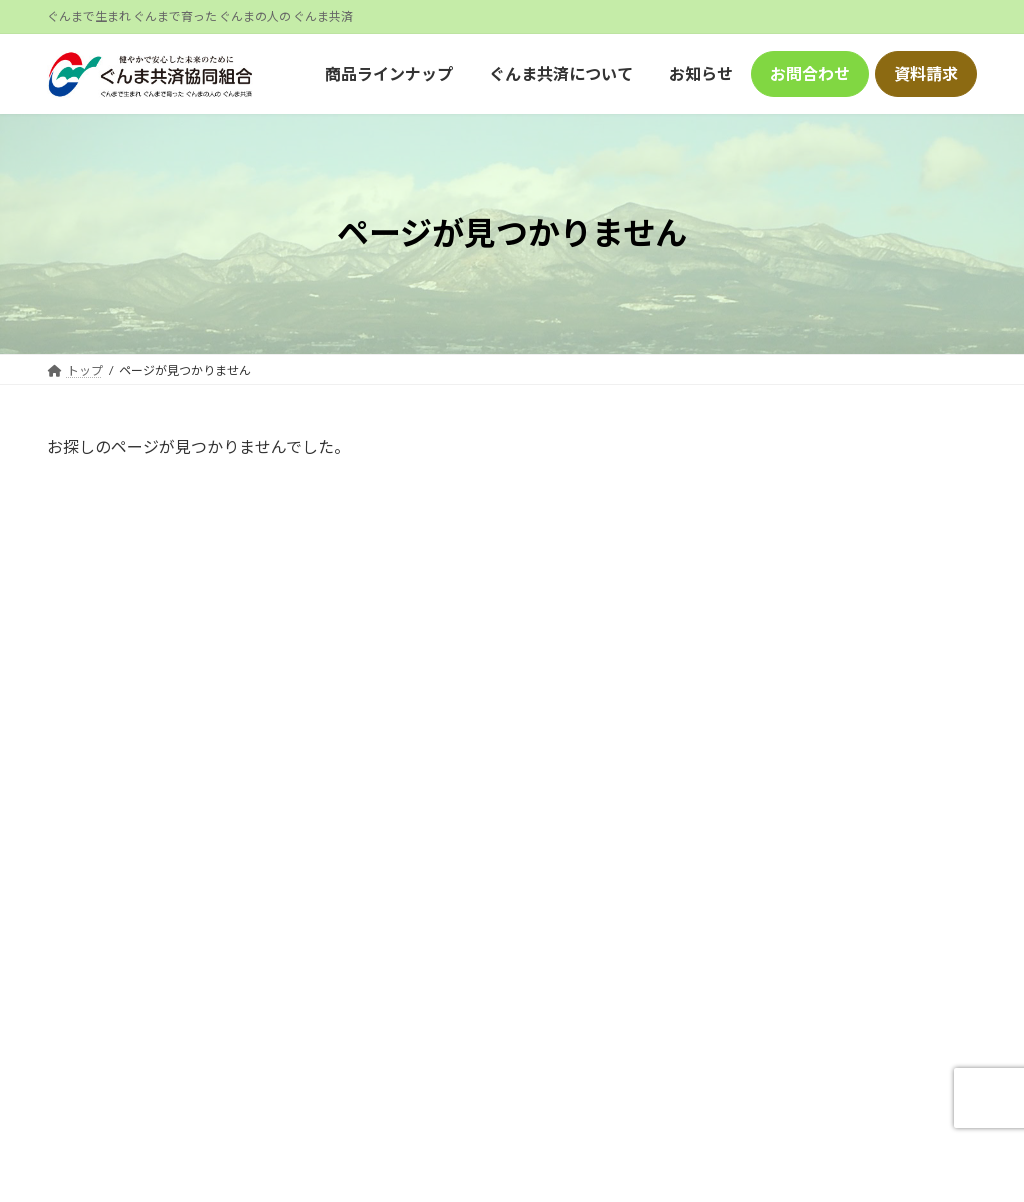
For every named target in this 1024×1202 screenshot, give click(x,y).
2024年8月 (780, 743)
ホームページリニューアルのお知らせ (845, 551)
